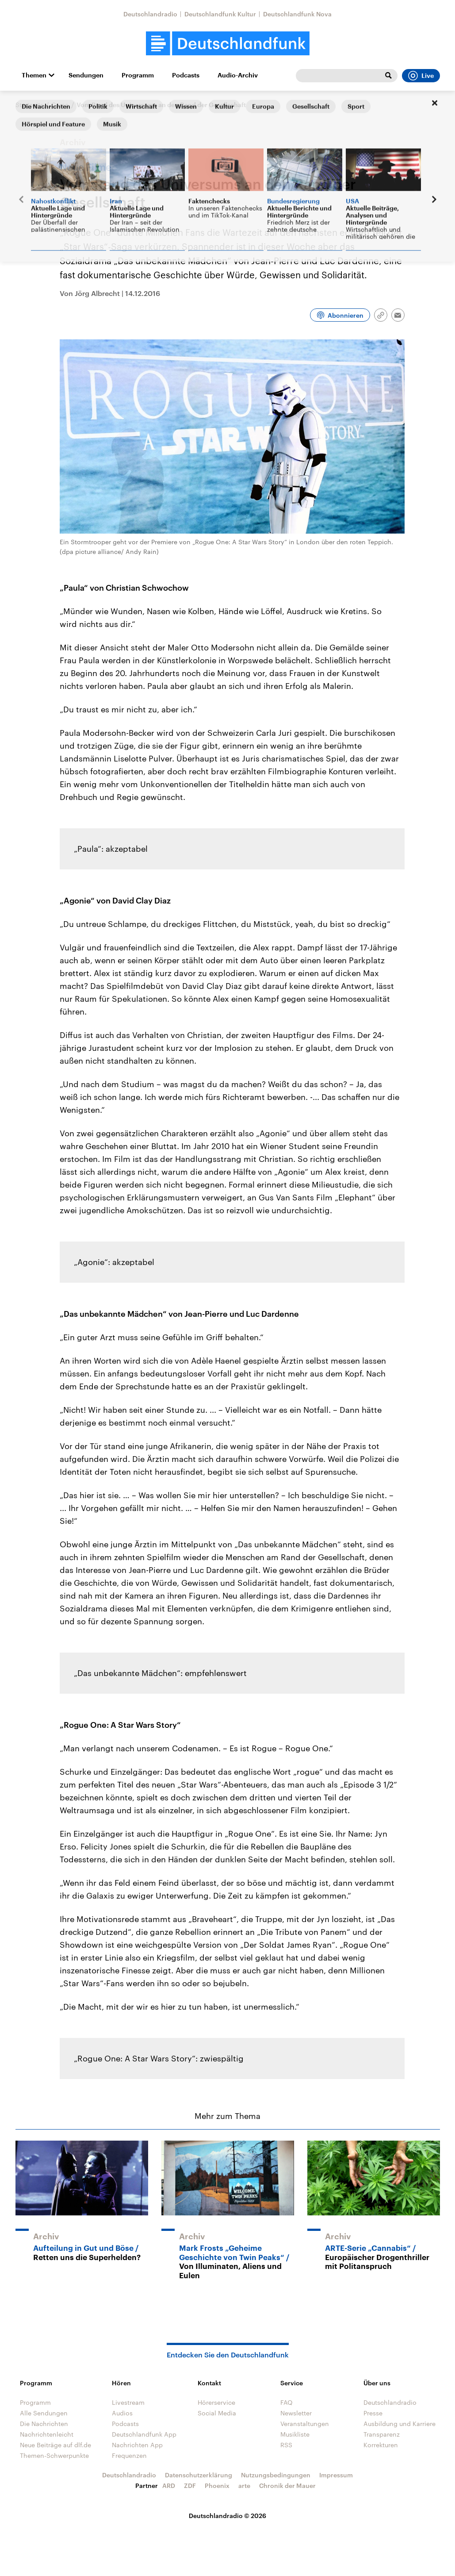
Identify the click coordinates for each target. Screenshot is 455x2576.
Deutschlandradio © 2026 (227, 2515)
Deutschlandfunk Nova (297, 14)
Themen (34, 75)
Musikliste (295, 2434)
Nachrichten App (137, 2445)
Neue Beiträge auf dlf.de (55, 2445)
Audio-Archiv (238, 75)
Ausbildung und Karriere (399, 2423)
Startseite (29, 104)
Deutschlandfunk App (144, 2434)
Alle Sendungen (44, 2413)
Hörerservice (216, 2402)
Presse (372, 2413)
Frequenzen (129, 2455)
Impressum (336, 2475)
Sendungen (86, 75)
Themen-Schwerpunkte (54, 2455)
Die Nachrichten (44, 2423)
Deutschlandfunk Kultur (220, 14)
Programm (138, 75)
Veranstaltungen (304, 2423)
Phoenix (217, 2485)
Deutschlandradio (150, 14)
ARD (168, 2485)
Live (421, 76)
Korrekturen (380, 2445)
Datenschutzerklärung (198, 2475)
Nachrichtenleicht (46, 2434)
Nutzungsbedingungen (275, 2475)
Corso (60, 104)
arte (244, 2485)
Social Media (217, 2413)
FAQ (286, 2402)
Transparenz (381, 2434)
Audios (122, 2413)
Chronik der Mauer (287, 2485)
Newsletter (296, 2413)
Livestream (128, 2402)
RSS (286, 2445)
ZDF (190, 2485)
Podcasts (185, 75)
